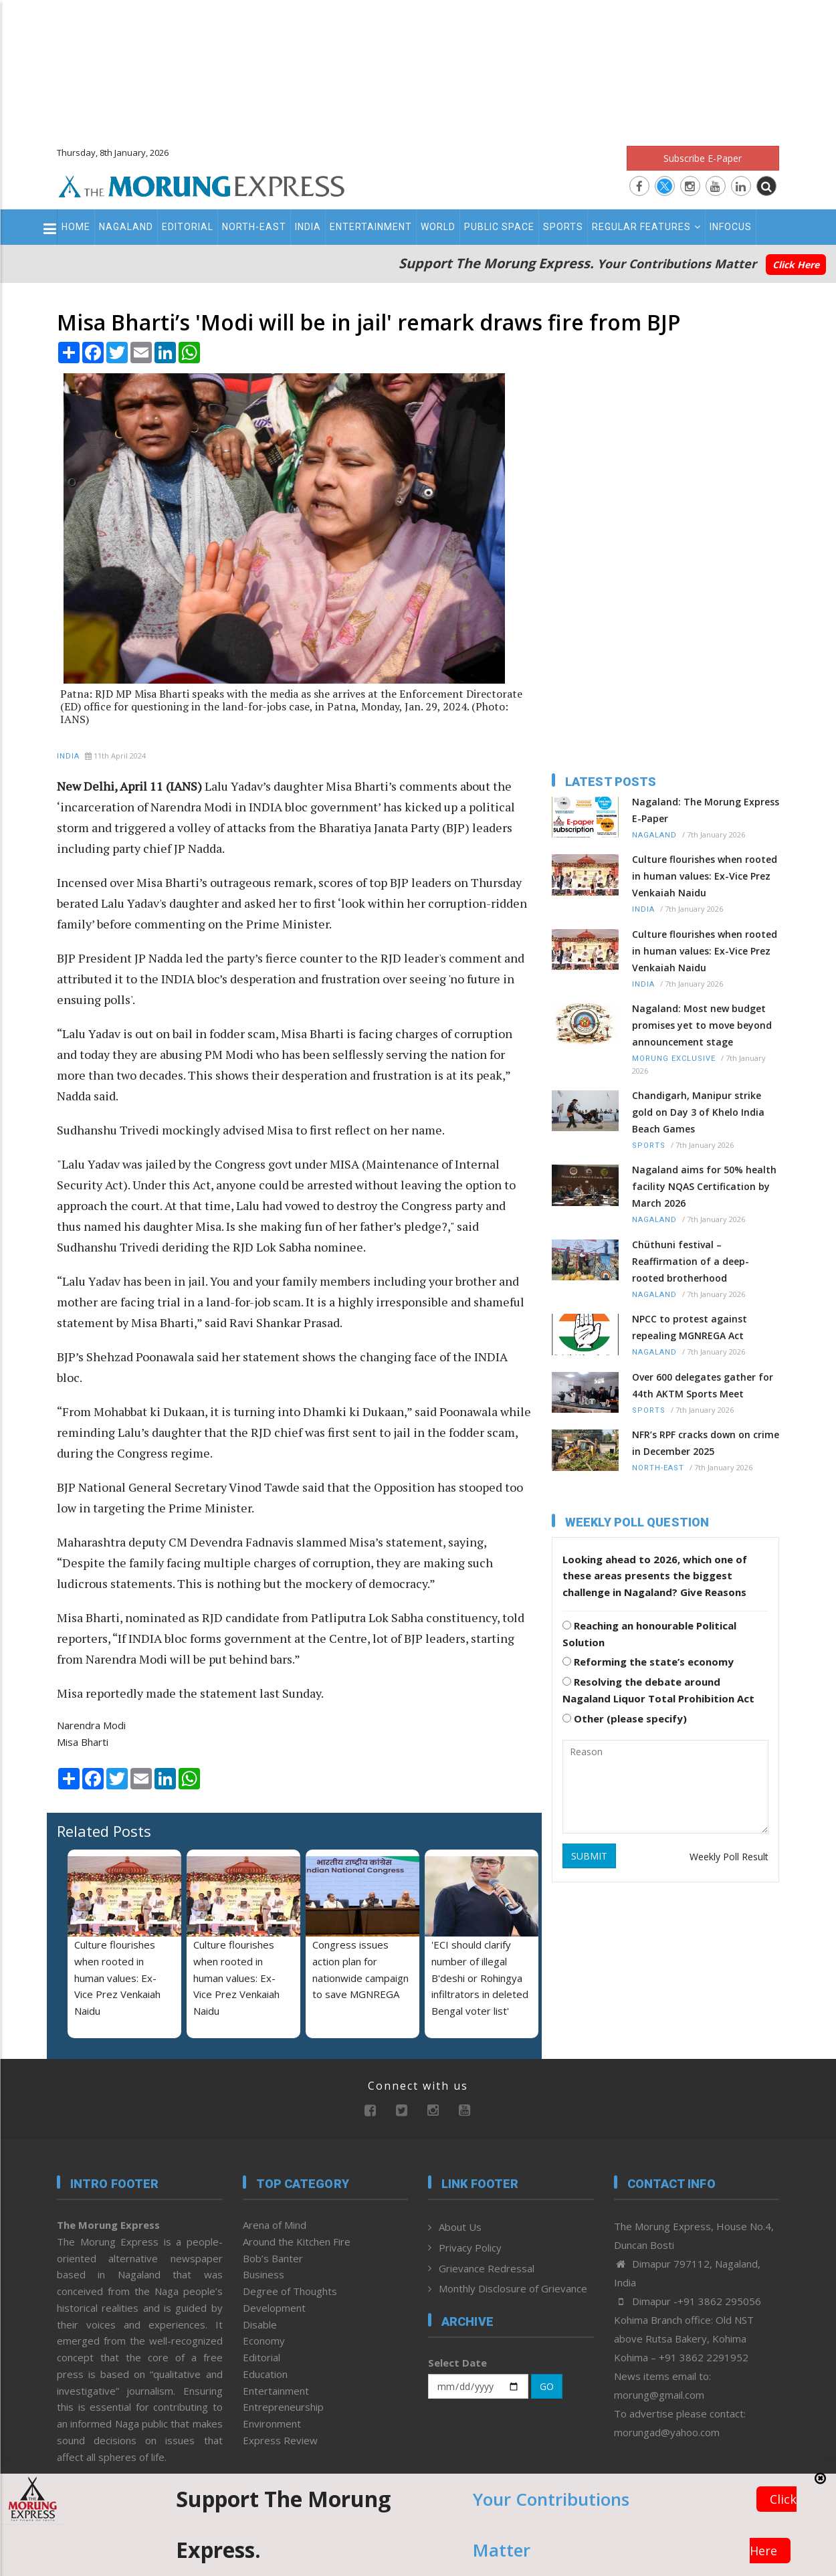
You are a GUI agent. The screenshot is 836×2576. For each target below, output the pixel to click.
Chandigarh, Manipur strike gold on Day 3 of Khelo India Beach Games (698, 1112)
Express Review (280, 2440)
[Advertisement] (418, 67)
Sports (563, 226)
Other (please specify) (624, 1718)
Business (263, 2274)
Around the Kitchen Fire (296, 2241)
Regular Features (646, 226)
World (438, 226)
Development (274, 2307)
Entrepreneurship (283, 2406)
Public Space (499, 226)
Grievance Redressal (486, 2268)
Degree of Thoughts (290, 2291)
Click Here (795, 264)
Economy (264, 2340)
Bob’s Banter (273, 2258)
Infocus (731, 226)
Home (76, 226)
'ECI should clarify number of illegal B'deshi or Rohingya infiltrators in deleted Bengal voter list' (479, 1977)
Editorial (187, 226)
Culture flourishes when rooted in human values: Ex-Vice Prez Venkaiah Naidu (117, 1977)
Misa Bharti (82, 1742)
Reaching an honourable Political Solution (649, 1634)
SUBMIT (589, 1856)
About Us (460, 2227)
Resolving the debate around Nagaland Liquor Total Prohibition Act (658, 1690)
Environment (272, 2423)
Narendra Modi (91, 1725)
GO (547, 2386)
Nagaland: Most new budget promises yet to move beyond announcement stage (702, 1025)
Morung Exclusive (674, 1058)
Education (265, 2374)
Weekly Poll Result (729, 1857)
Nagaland (126, 226)
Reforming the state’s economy (648, 1661)
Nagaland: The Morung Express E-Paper (705, 810)
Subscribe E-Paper (702, 158)
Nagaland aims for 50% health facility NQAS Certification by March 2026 (704, 1186)
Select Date (457, 2362)
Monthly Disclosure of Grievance (513, 2288)
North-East (254, 226)
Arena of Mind (274, 2225)
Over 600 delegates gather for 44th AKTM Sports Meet (702, 1385)
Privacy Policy (470, 2247)
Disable (260, 2324)
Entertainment (371, 226)
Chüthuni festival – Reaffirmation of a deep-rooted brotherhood (690, 1261)
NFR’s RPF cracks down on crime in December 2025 (705, 1443)
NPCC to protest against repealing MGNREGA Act (689, 1327)
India (308, 226)
